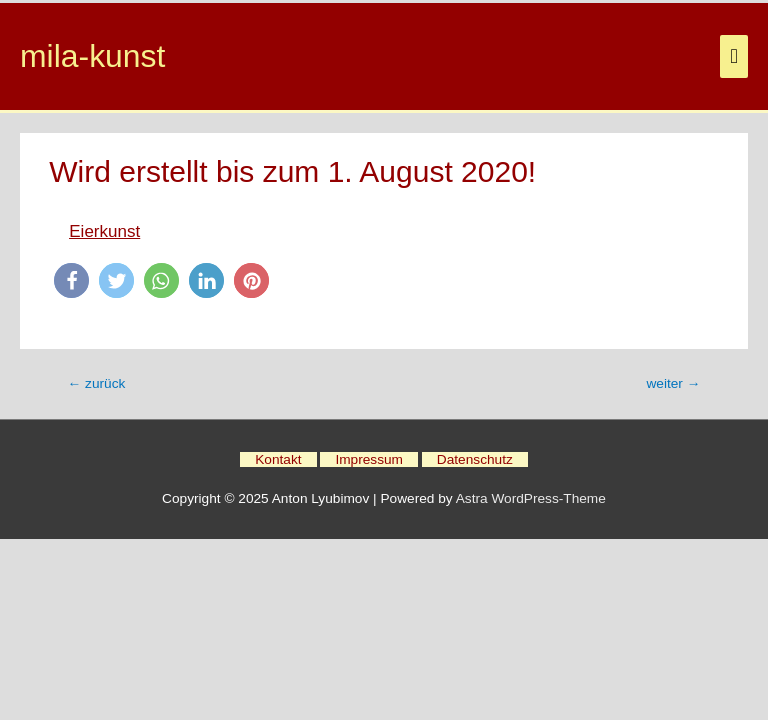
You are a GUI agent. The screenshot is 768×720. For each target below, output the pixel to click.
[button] (71, 280)
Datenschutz (475, 459)
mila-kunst (92, 56)
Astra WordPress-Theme (531, 498)
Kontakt (278, 459)
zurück (97, 383)
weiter (673, 383)
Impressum (369, 459)
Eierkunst (104, 231)
